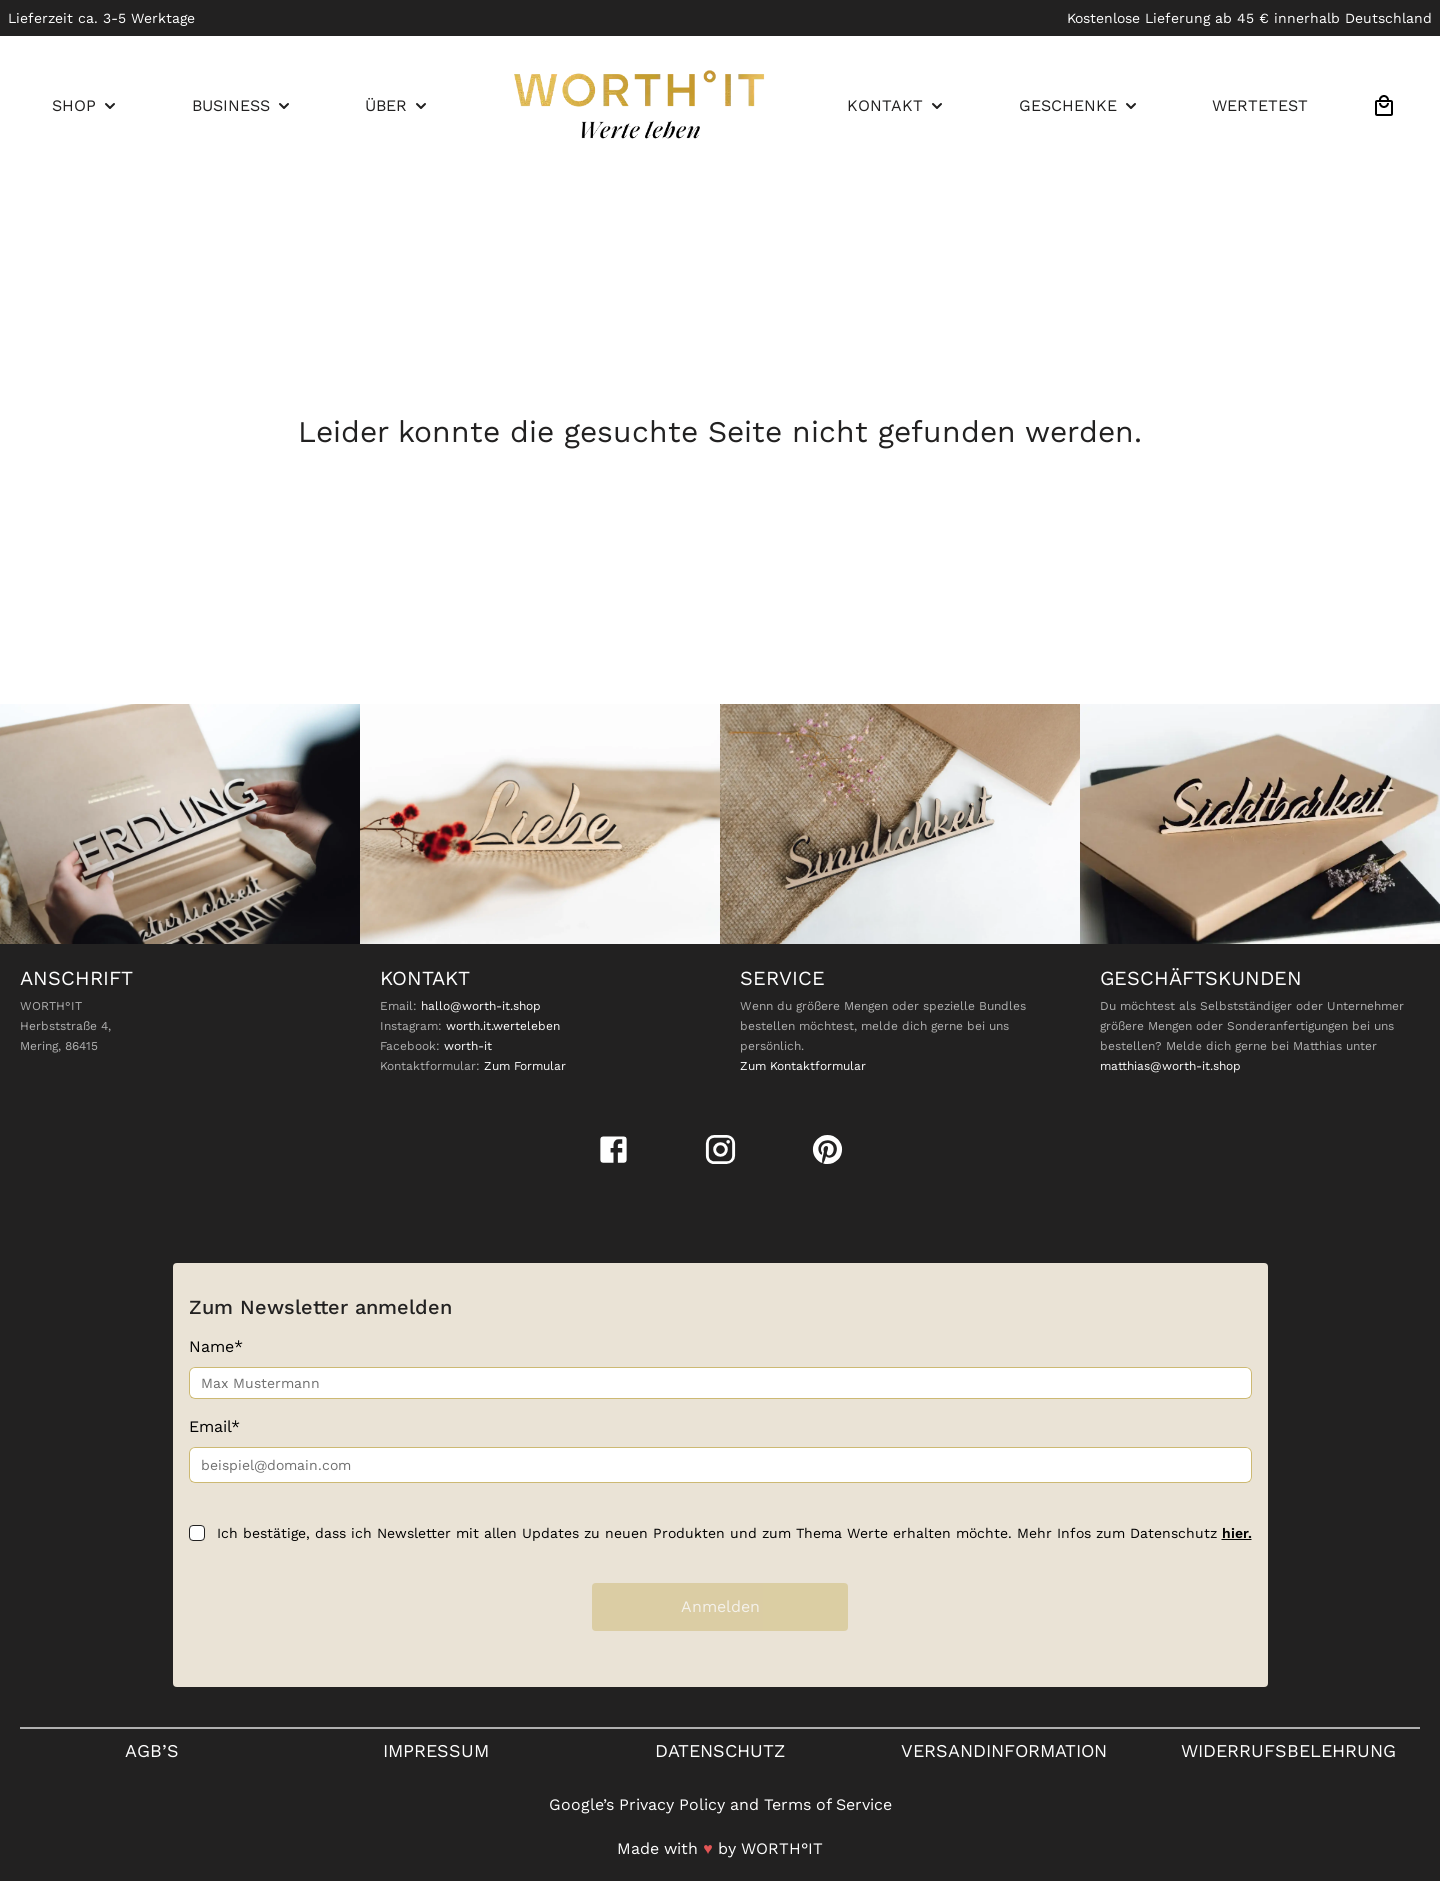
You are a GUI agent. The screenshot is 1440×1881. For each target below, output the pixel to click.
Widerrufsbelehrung (1288, 1750)
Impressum (436, 1750)
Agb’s (152, 1750)
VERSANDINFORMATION (1004, 1750)
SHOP (86, 106)
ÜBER (398, 106)
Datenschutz (720, 1750)
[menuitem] (86, 106)
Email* (214, 1426)
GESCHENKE (1080, 106)
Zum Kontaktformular (803, 1066)
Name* (216, 1346)
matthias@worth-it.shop (1170, 1066)
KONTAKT (897, 106)
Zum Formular (525, 1066)
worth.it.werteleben (503, 1026)
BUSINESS (243, 106)
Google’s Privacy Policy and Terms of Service (720, 1804)
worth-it (468, 1046)
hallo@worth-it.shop (481, 1006)
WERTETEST (1260, 105)
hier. (1237, 1533)
